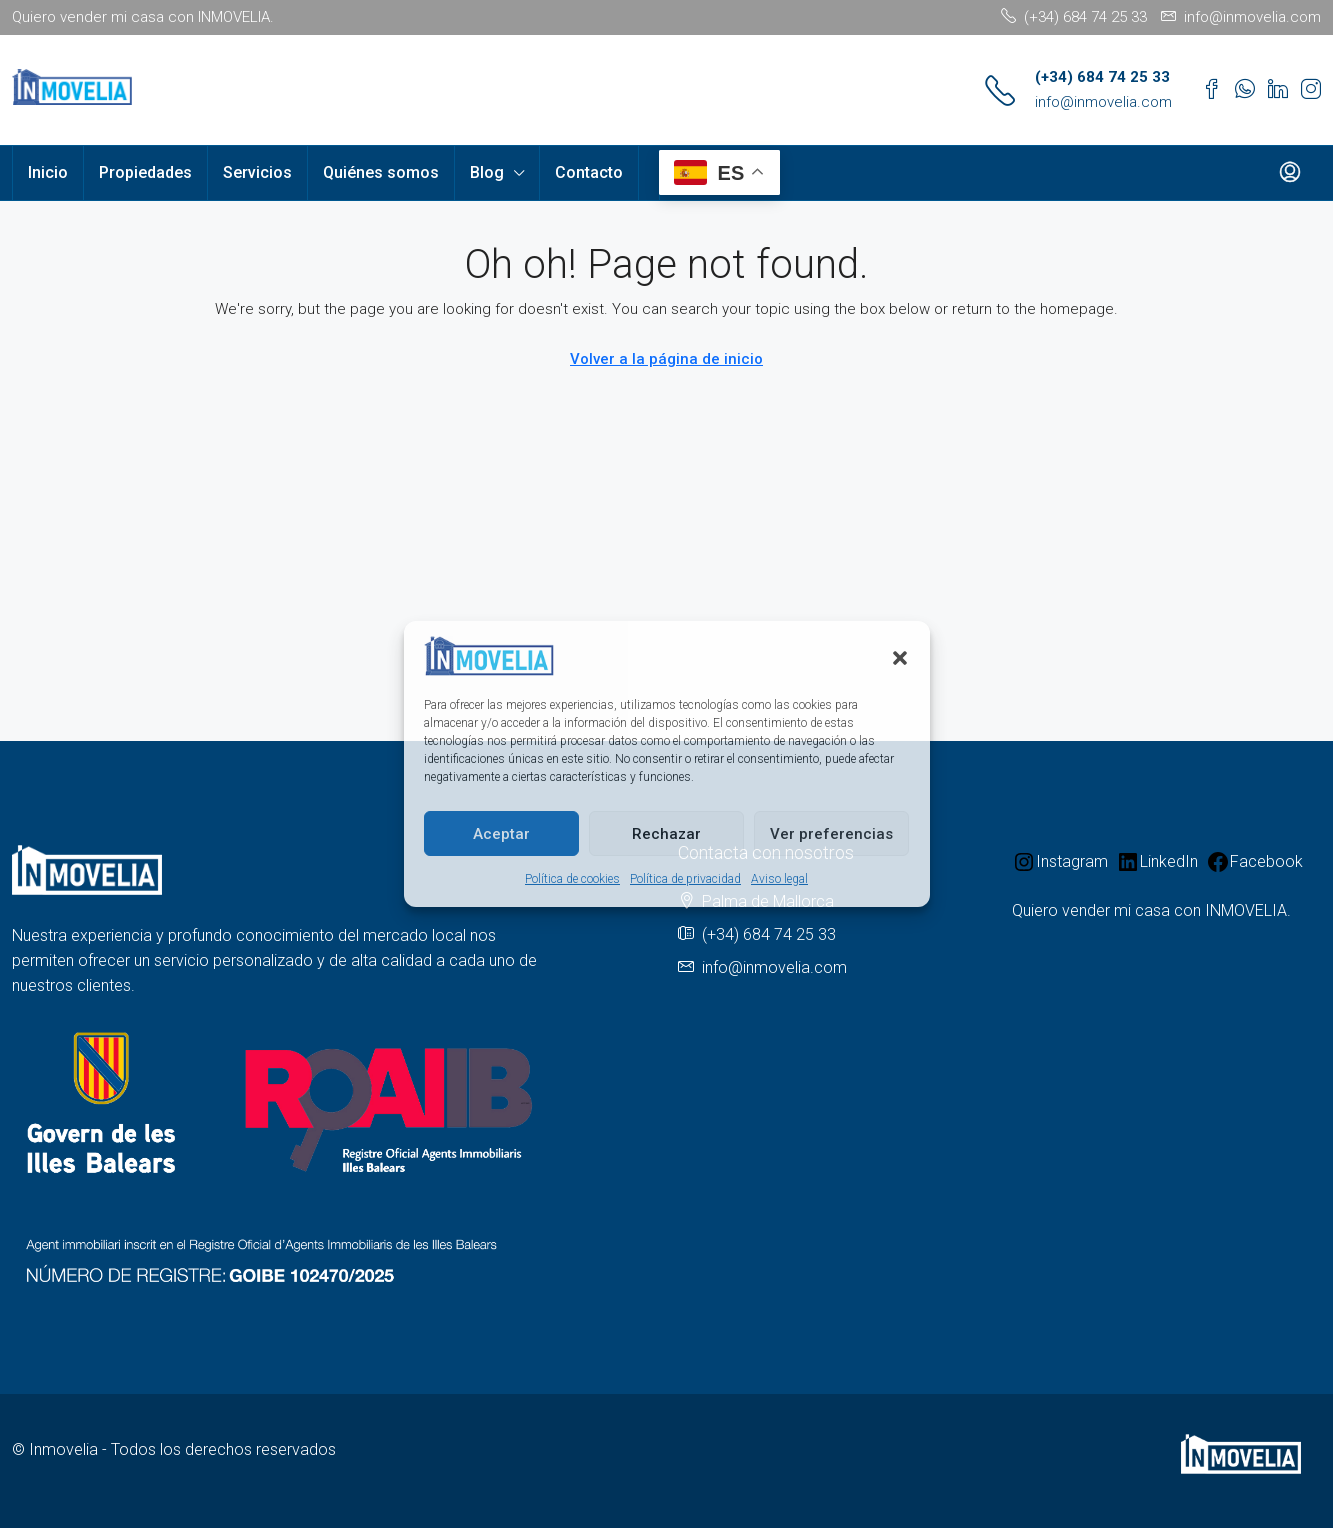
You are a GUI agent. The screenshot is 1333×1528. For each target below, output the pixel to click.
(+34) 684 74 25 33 (1102, 77)
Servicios (257, 172)
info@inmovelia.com (1103, 102)
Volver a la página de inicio (666, 359)
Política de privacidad (685, 879)
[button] (900, 656)
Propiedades (145, 172)
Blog (487, 172)
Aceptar (501, 834)
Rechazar (666, 834)
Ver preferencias (831, 834)
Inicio (48, 172)
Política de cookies (572, 879)
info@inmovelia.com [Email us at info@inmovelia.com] (774, 967)
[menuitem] (1290, 173)
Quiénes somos (381, 172)
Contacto (589, 172)
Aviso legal (779, 879)
